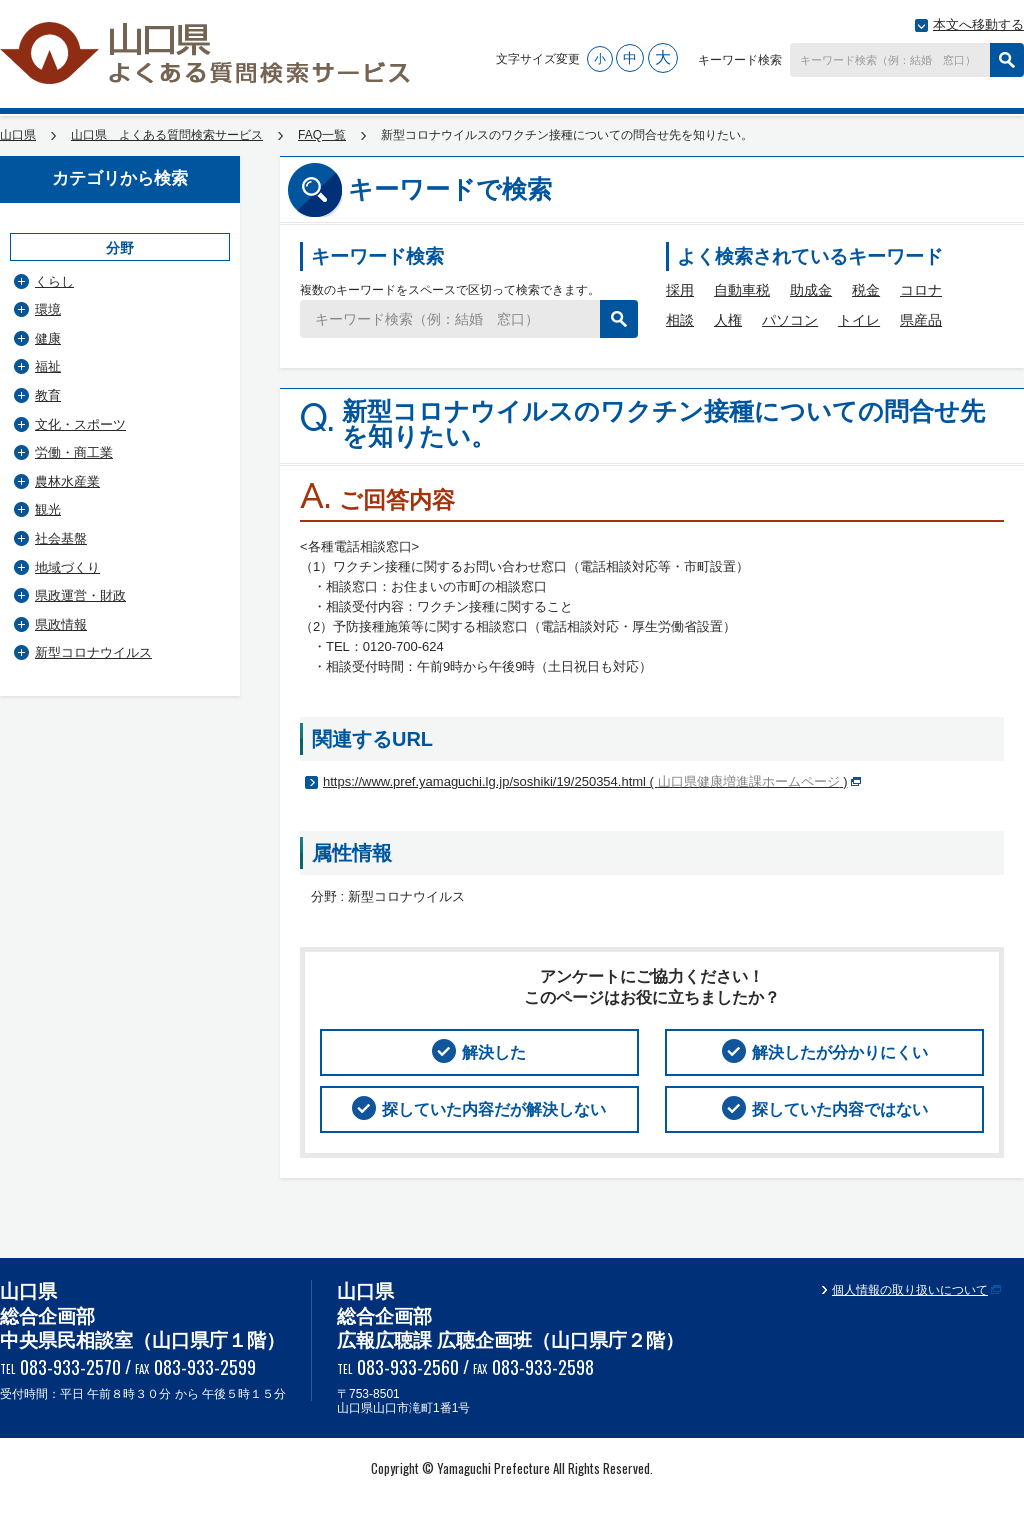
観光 (48, 509)
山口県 (18, 135)
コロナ (921, 290)
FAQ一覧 (322, 135)
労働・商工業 (74, 452)
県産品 (921, 320)
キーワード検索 (740, 60)
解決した (494, 1052)
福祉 (48, 366)
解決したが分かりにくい (840, 1052)
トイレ (859, 320)
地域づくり (67, 567)
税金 (866, 290)
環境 (48, 309)
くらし (54, 281)
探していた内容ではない (840, 1109)
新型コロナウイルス (93, 652)
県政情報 (61, 624)
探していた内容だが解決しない (494, 1109)
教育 (48, 395)
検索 (1007, 60)
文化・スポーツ (80, 424)
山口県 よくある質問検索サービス (207, 53)
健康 (48, 338)
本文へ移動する (978, 24)
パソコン (790, 320)
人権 (728, 320)
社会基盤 (61, 538)
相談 (680, 320)
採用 (680, 290)
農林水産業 (67, 481)
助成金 (811, 290)
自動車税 (742, 290)
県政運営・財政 (80, 595)
